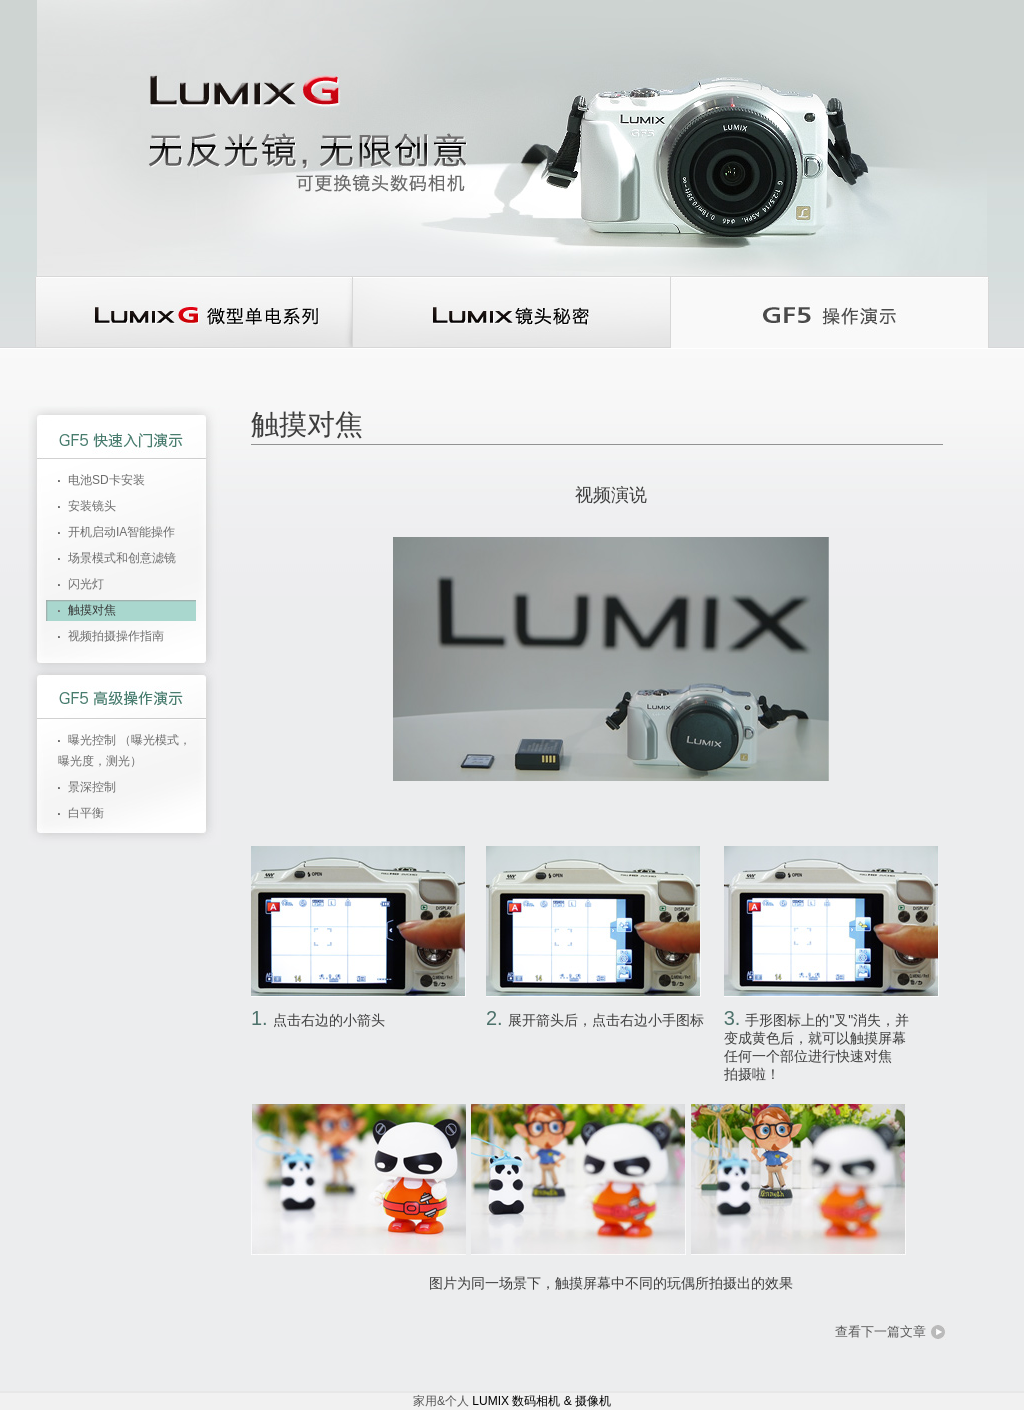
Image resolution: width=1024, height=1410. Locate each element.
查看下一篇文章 (880, 1331)
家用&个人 (442, 1401)
